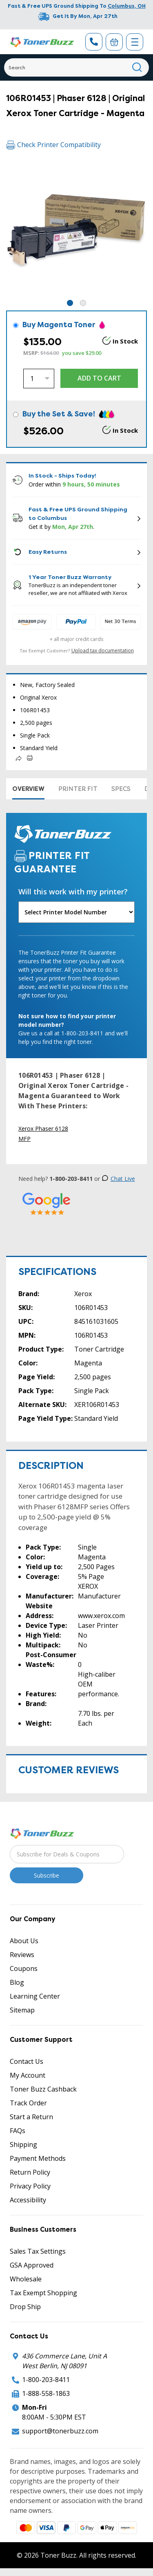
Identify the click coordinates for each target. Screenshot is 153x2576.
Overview (28, 789)
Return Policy (30, 2172)
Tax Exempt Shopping (43, 2292)
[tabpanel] (76, 228)
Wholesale (26, 2278)
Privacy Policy (30, 2186)
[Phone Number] (93, 42)
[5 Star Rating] (46, 1203)
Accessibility (28, 2199)
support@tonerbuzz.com (60, 2430)
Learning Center (35, 1996)
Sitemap (22, 2010)
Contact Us (26, 2061)
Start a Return (31, 2116)
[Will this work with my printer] (76, 912)
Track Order (28, 2102)
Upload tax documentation (102, 650)
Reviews (22, 1954)
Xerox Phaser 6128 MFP (43, 1134)
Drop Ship (25, 2306)
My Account (27, 2075)
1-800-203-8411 (46, 2379)
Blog (17, 1982)
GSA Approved (31, 2265)
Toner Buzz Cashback (43, 2089)
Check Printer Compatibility (53, 144)
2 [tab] (83, 303)
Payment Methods (38, 2158)
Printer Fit (78, 789)
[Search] (76, 67)
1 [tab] (70, 303)
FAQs (17, 2130)
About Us (24, 1940)
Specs (121, 789)
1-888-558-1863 (46, 2393)
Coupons (24, 1968)
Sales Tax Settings (38, 2251)
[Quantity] (38, 378)
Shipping (23, 2144)
